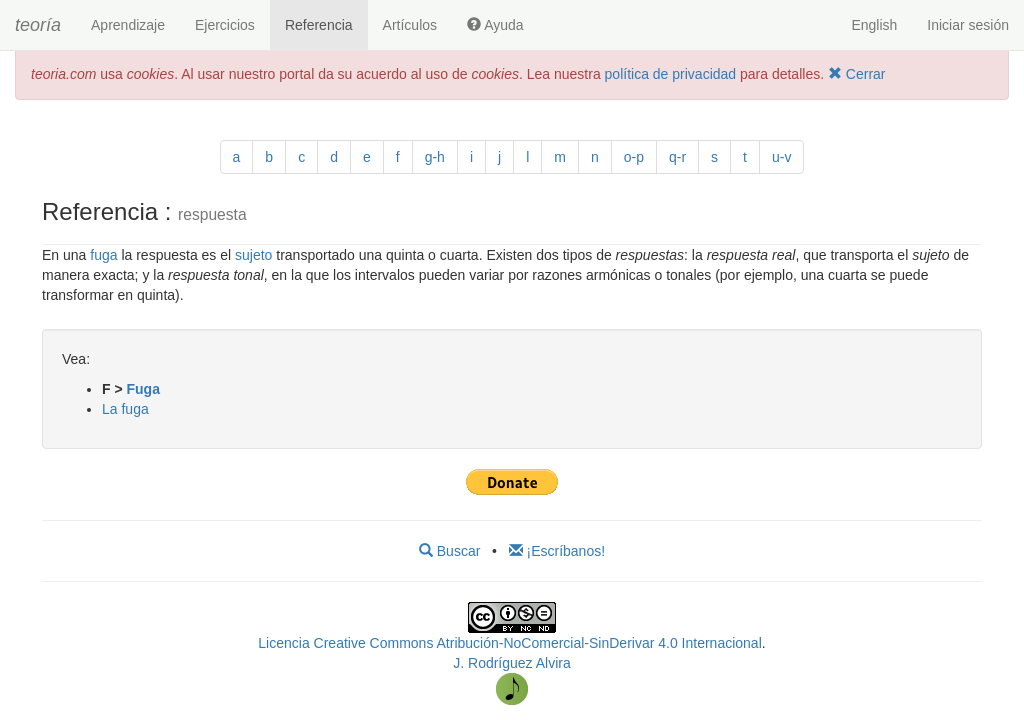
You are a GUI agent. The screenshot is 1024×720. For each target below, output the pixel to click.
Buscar (449, 551)
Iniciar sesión (968, 25)
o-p (634, 157)
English (874, 25)
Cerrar (857, 74)
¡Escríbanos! (557, 551)
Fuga (143, 389)
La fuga (125, 409)
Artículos (410, 25)
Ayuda (495, 25)
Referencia (319, 25)
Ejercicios (225, 25)
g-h (435, 157)
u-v (781, 157)
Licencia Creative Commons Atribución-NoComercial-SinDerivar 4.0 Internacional (509, 643)
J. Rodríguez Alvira (512, 663)
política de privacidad (671, 74)
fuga (103, 255)
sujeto (253, 255)
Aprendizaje (128, 25)
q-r (677, 157)
